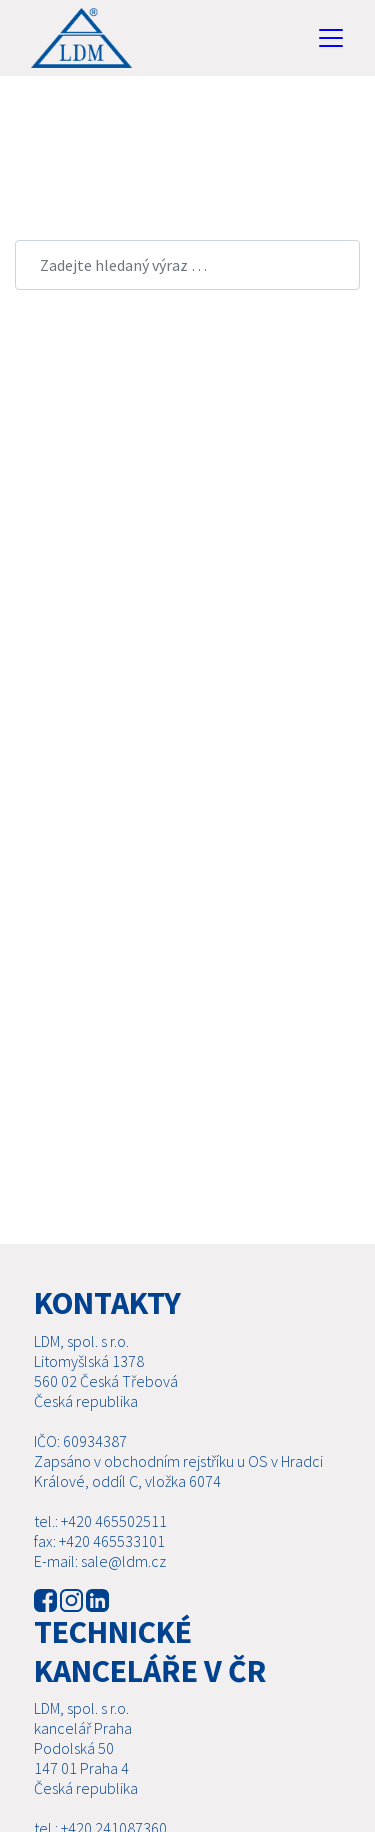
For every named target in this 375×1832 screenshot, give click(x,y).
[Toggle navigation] (331, 38)
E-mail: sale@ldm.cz (100, 1561)
